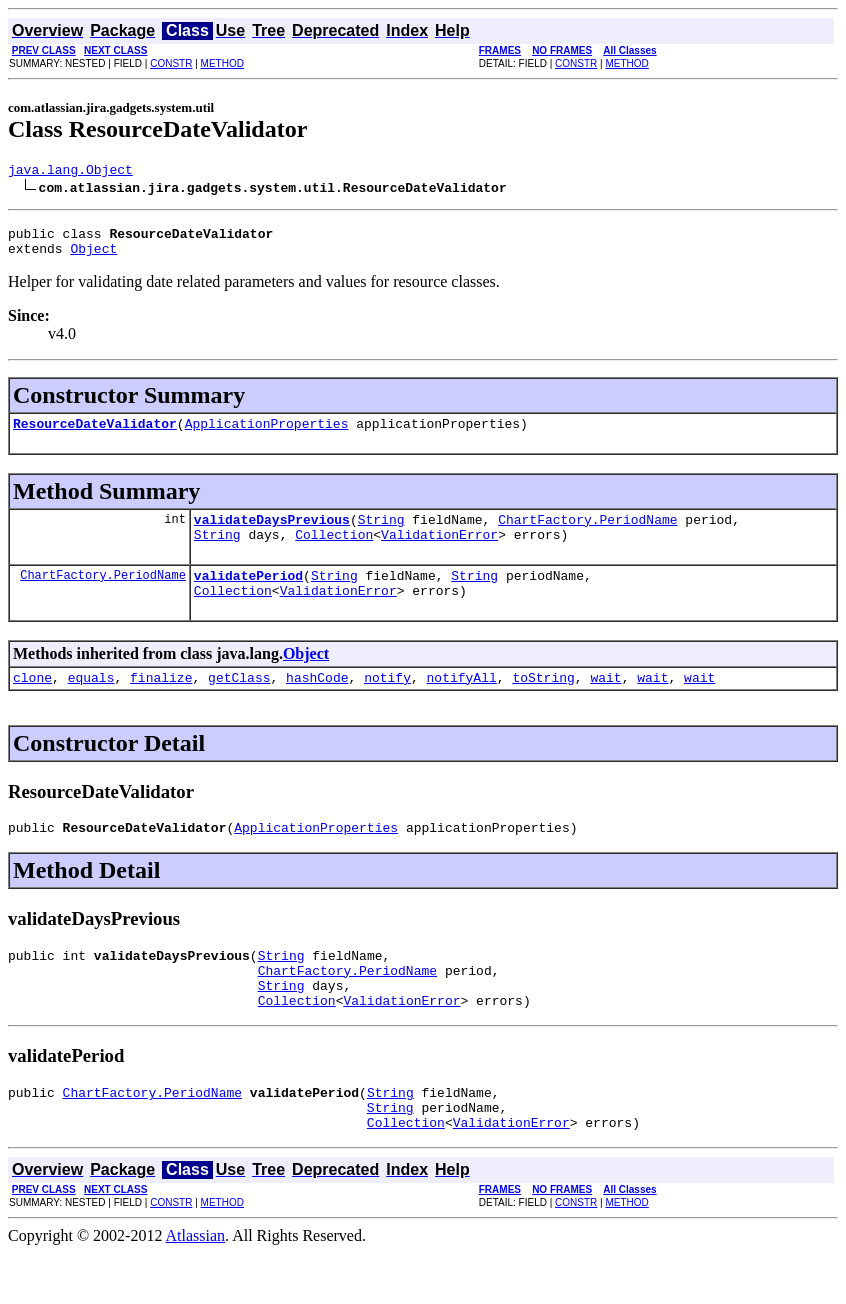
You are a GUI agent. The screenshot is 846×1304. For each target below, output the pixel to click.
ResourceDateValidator (95, 435)
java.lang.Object (70, 172)
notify (387, 704)
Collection (334, 552)
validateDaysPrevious (272, 534)
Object (93, 257)
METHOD (222, 63)
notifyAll (462, 704)
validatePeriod (248, 596)
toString (543, 704)
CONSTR (171, 63)
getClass (239, 704)
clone (32, 704)
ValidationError (439, 552)
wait (605, 704)
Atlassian (196, 1286)
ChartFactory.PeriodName (587, 534)
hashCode (317, 704)
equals (91, 704)
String (381, 534)
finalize (161, 704)
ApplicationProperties (267, 435)
